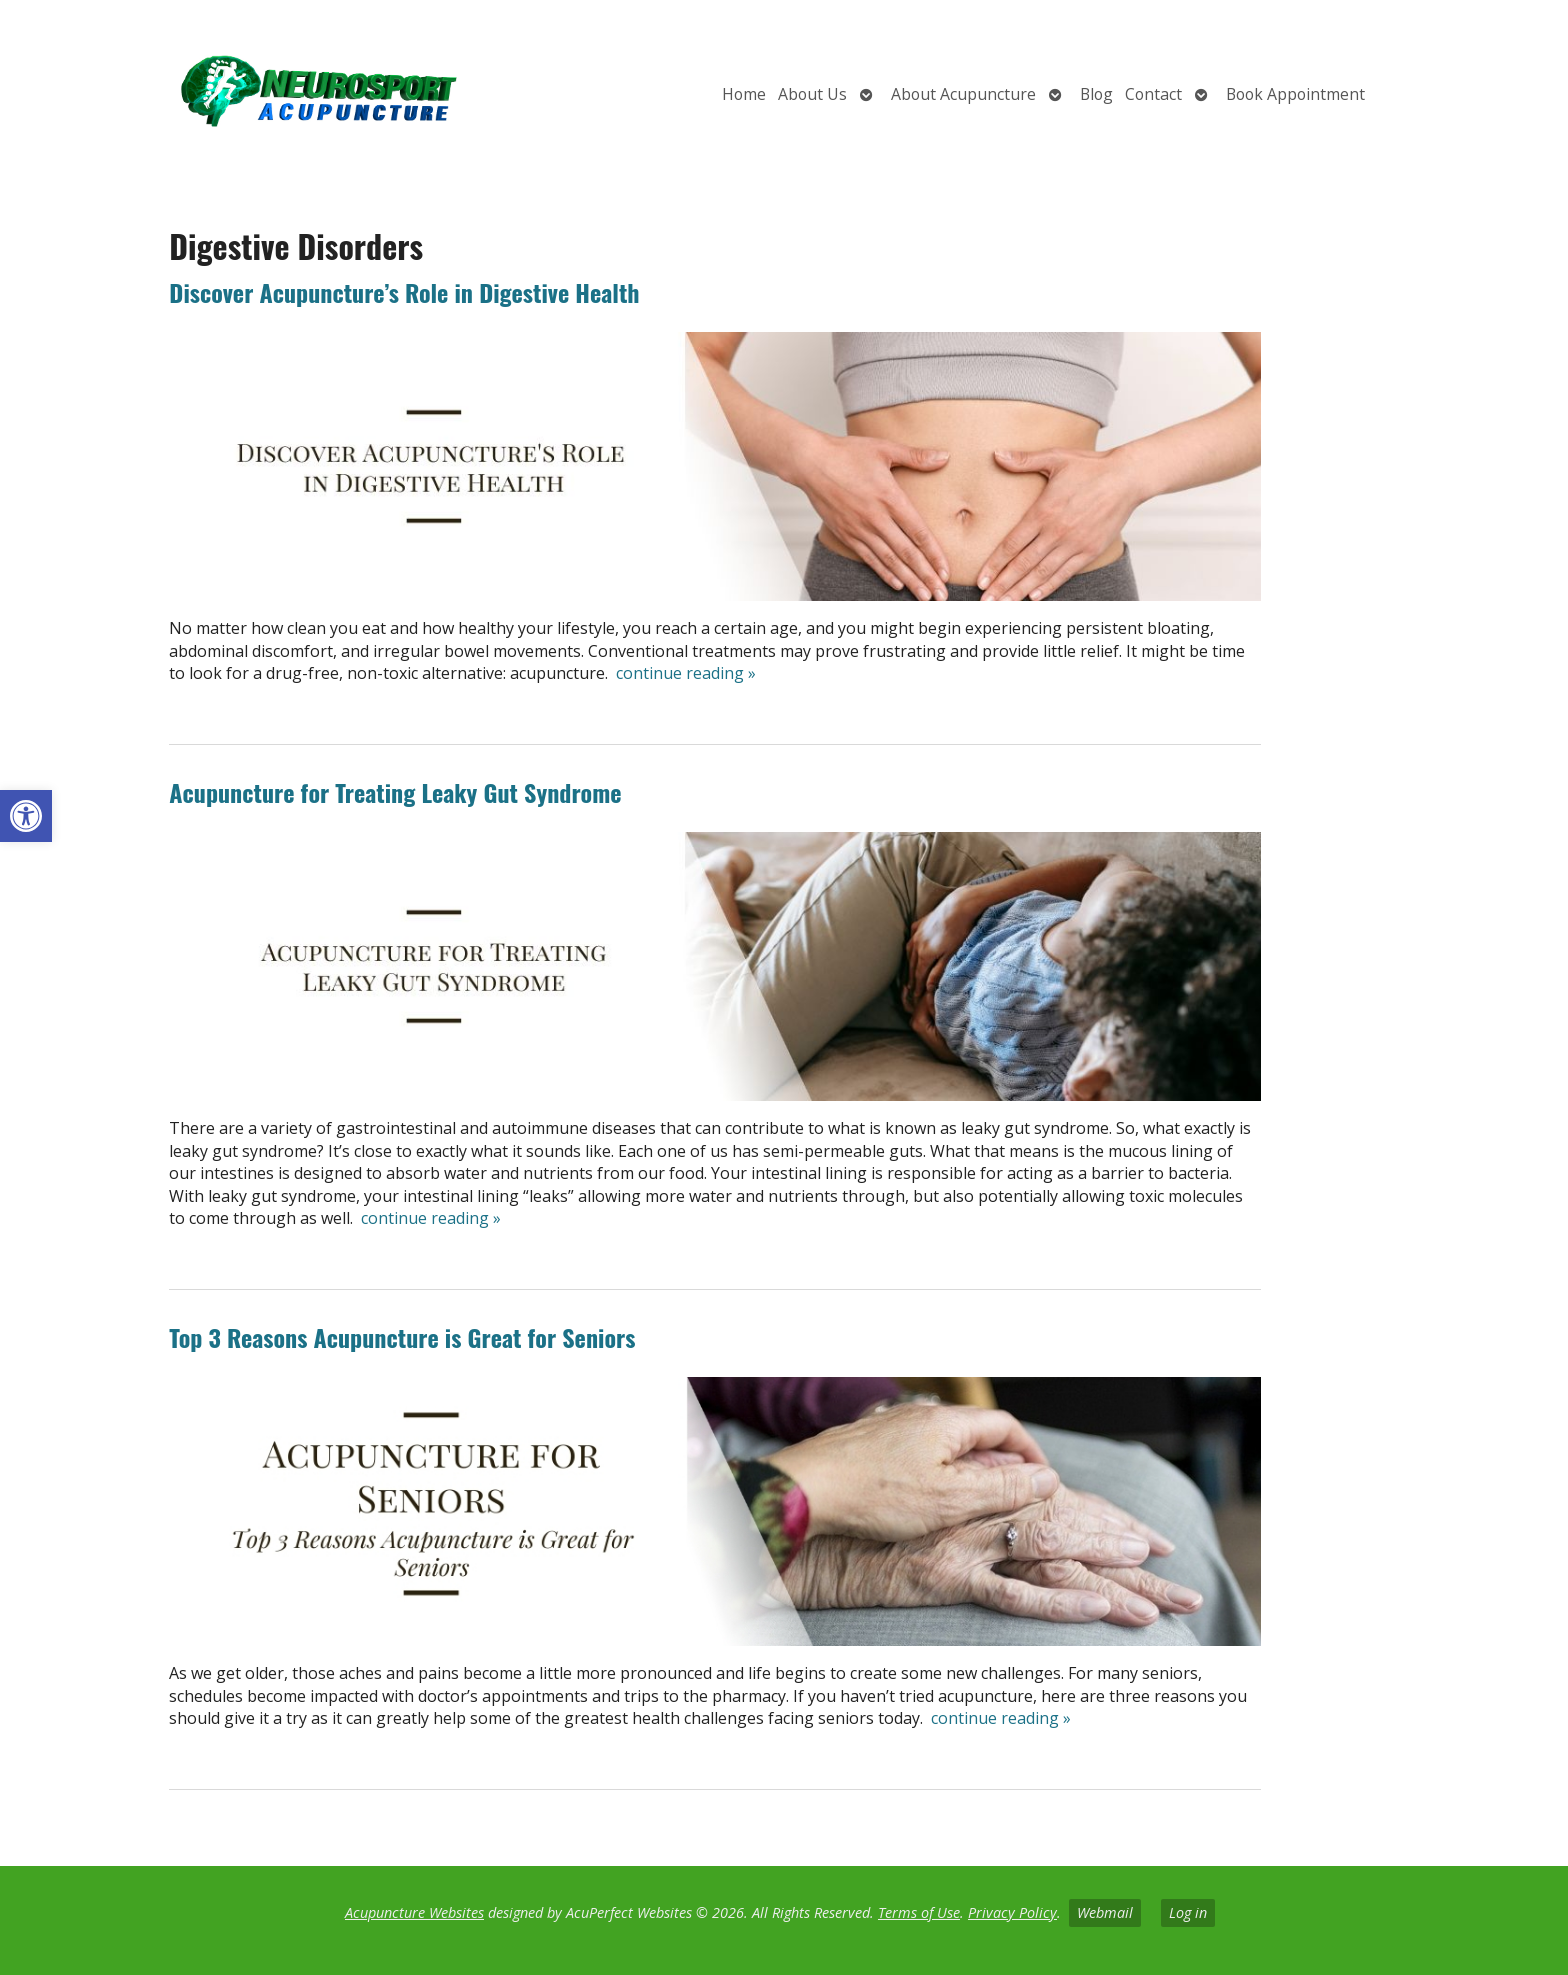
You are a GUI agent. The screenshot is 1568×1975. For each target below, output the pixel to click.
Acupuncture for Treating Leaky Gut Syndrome (395, 792)
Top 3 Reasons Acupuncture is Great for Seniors (402, 1337)
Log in (1188, 1912)
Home (744, 94)
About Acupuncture (963, 94)
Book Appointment (1295, 94)
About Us (812, 94)
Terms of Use (919, 1912)
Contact (1153, 94)
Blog (1096, 94)
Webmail (1105, 1912)
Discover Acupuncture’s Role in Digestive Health (404, 292)
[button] (26, 816)
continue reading (686, 673)
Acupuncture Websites (414, 1912)
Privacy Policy (1012, 1912)
